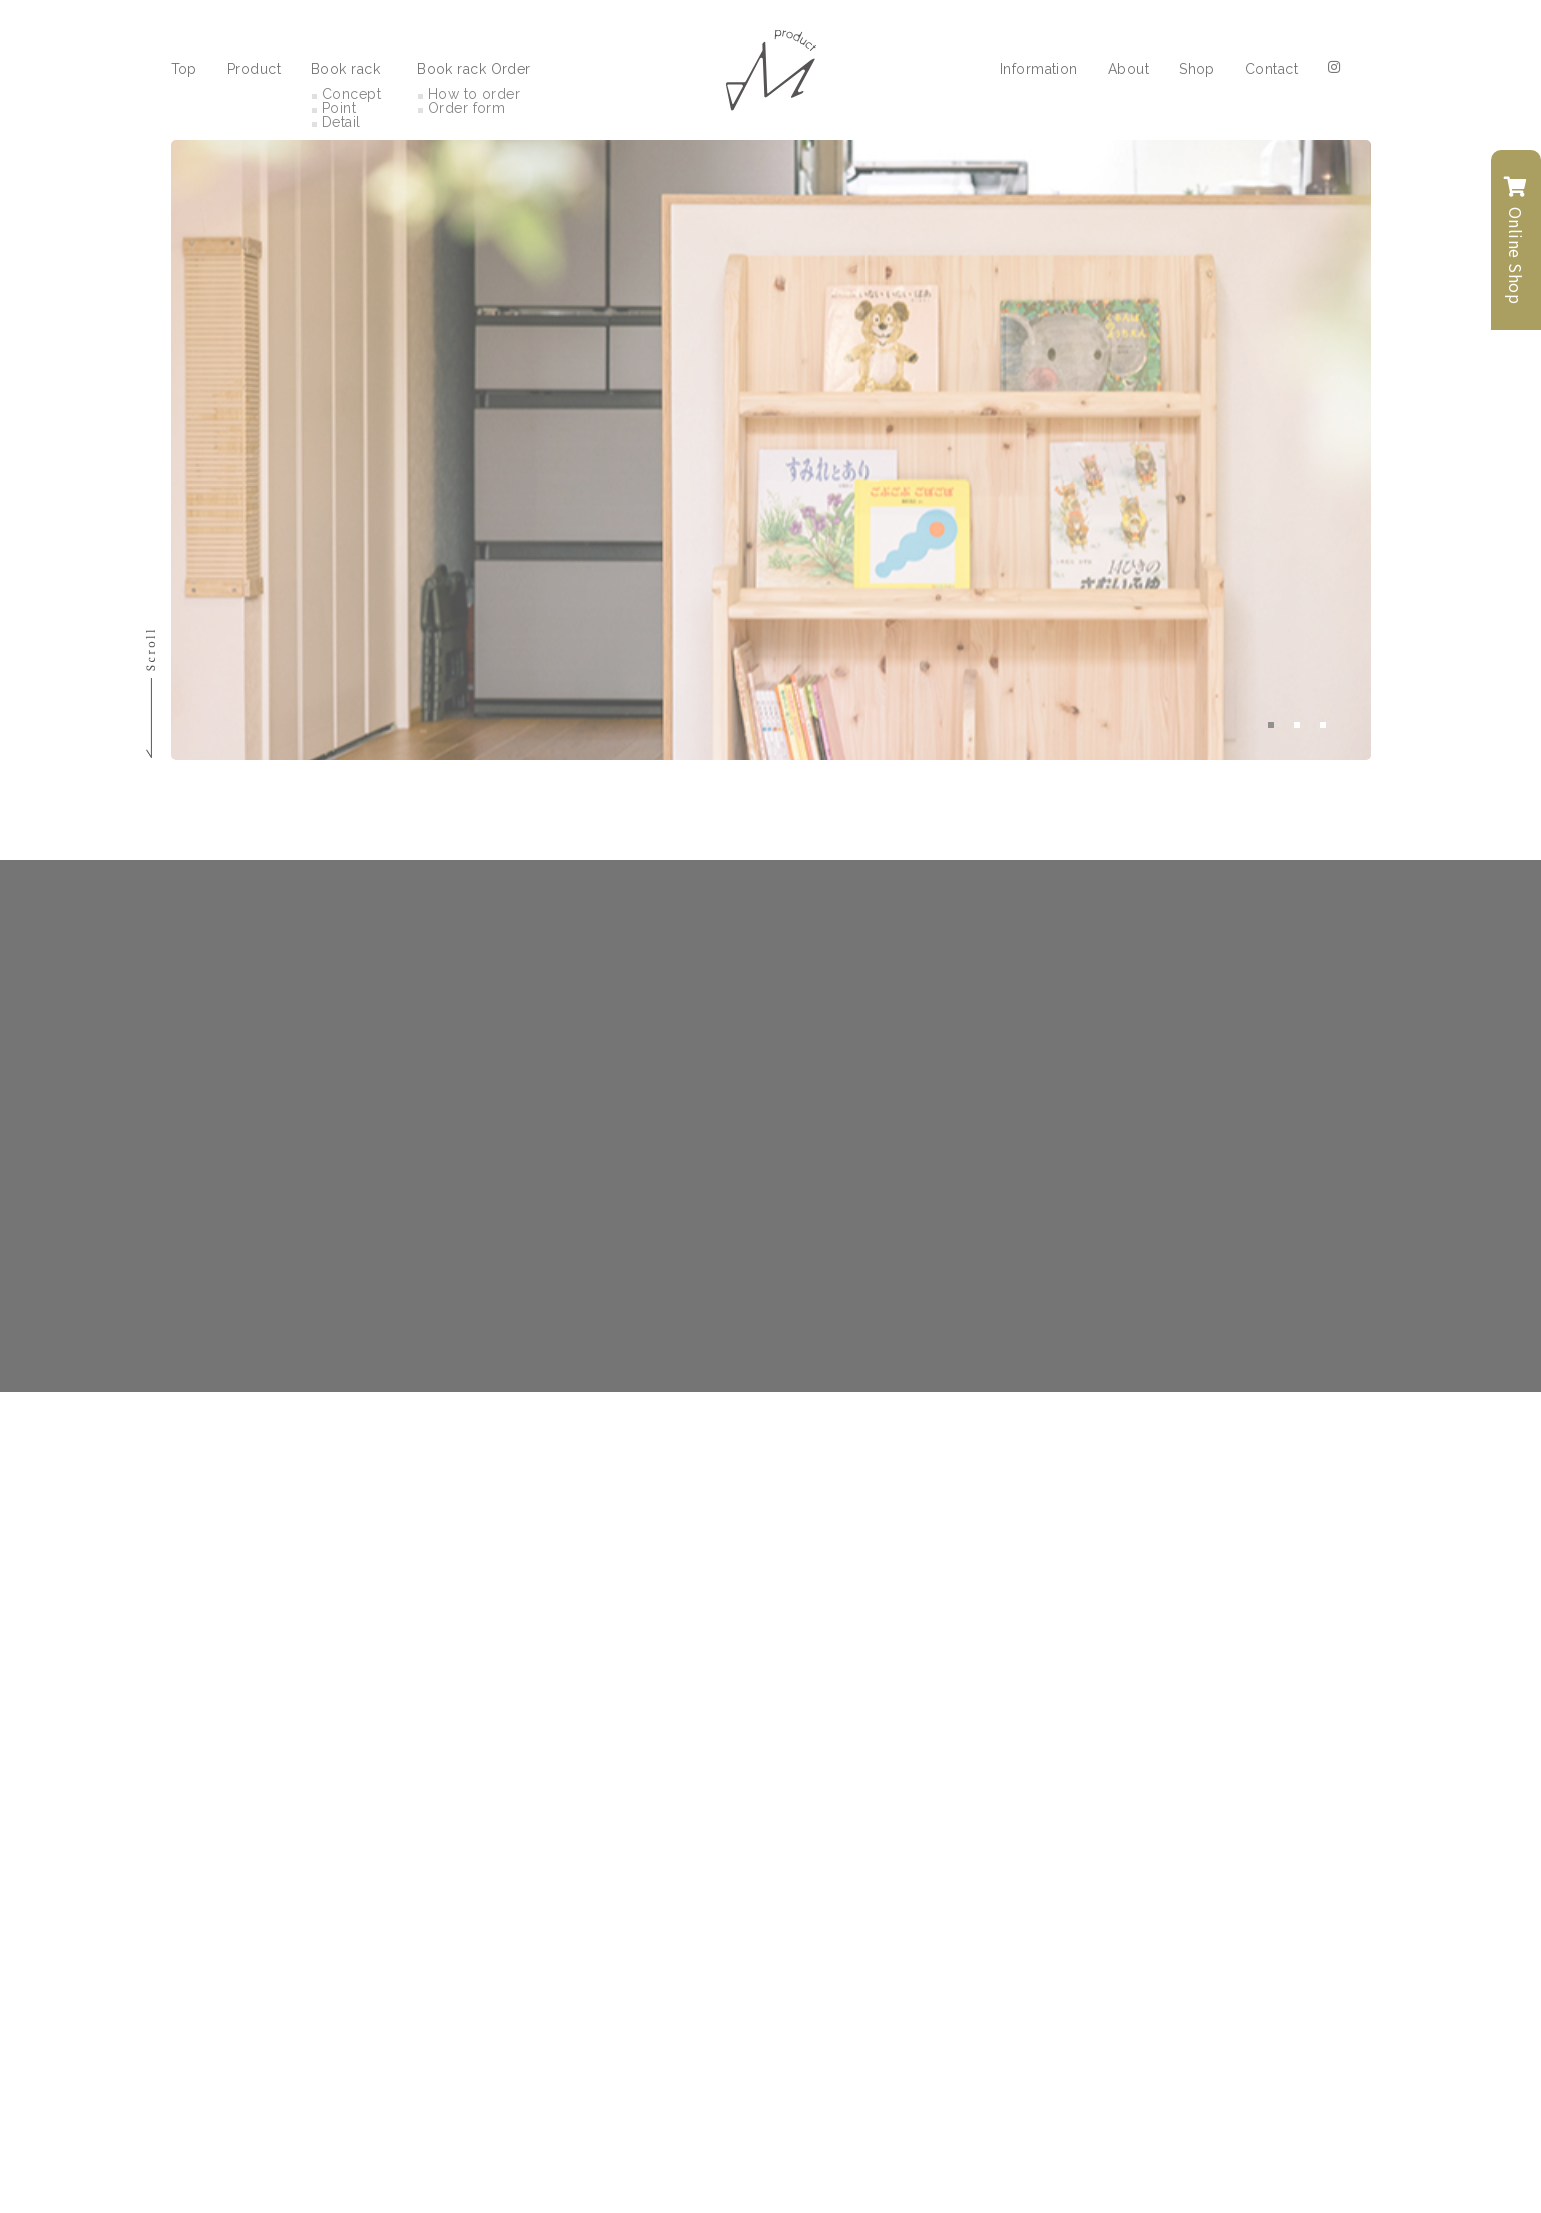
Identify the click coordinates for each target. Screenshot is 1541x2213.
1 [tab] (1271, 725)
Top (184, 67)
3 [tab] (1323, 725)
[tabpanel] (770, 450)
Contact (1271, 67)
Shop (1197, 67)
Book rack (345, 67)
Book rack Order (474, 67)
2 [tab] (1297, 725)
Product (254, 67)
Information (1039, 67)
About (1128, 67)
